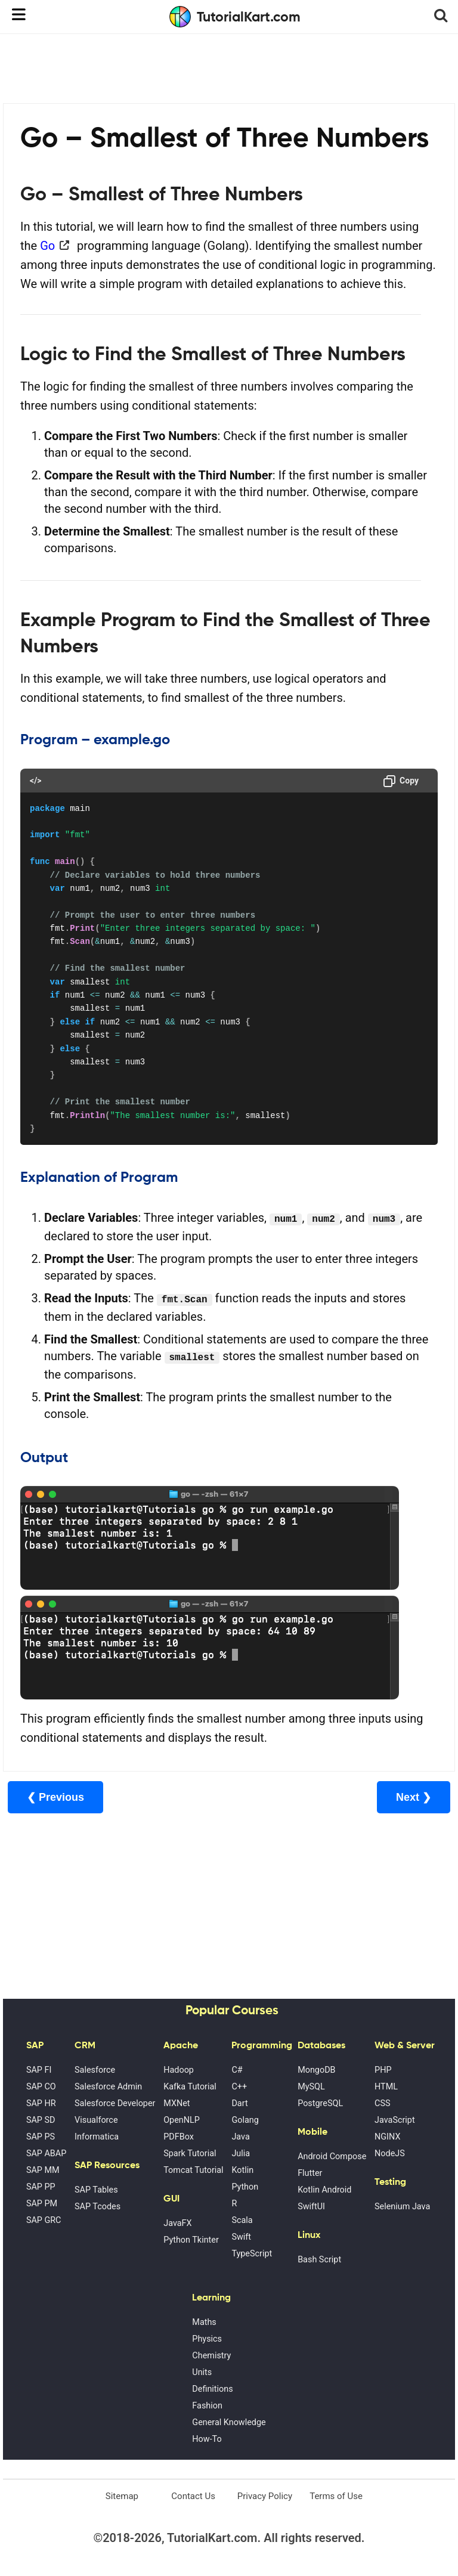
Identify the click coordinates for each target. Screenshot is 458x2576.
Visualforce (96, 2120)
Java (240, 2137)
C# (236, 2070)
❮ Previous (55, 1797)
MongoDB (316, 2070)
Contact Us (193, 2496)
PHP (383, 2070)
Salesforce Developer (115, 2103)
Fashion (207, 2406)
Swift (241, 2237)
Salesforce (95, 2070)
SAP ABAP (46, 2153)
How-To (206, 2439)
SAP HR (41, 2103)
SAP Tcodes (97, 2207)
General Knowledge (228, 2422)
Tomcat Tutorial (193, 2170)
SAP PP (40, 2187)
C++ (239, 2087)
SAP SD (40, 2120)
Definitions (212, 2389)
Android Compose (332, 2156)
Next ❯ (413, 1797)
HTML (386, 2087)
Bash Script (319, 2260)
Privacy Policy (264, 2496)
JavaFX (177, 2223)
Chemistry (211, 2356)
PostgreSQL (320, 2103)
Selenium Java (402, 2207)
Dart (239, 2103)
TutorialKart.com (235, 16)
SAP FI (38, 2070)
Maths (204, 2322)
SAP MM (43, 2170)
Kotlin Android (324, 2190)
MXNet (176, 2103)
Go (47, 246)
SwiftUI (311, 2207)
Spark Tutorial (189, 2153)
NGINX (387, 2137)
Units (202, 2372)
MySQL (311, 2087)
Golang (244, 2120)
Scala (241, 2220)
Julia (240, 2153)
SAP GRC (43, 2220)
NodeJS (390, 2153)
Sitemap (122, 2496)
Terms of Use (336, 2496)
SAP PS (40, 2137)
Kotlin (242, 2170)
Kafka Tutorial (189, 2087)
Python (244, 2187)
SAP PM (41, 2204)
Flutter (310, 2173)
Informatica (97, 2137)
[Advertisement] (229, 67)
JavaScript (395, 2120)
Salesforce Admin (108, 2087)
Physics (207, 2339)
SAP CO (41, 2087)
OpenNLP (181, 2120)
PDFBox (178, 2137)
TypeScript (251, 2254)
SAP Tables (96, 2190)
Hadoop (178, 2070)
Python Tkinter (191, 2240)
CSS (382, 2103)
